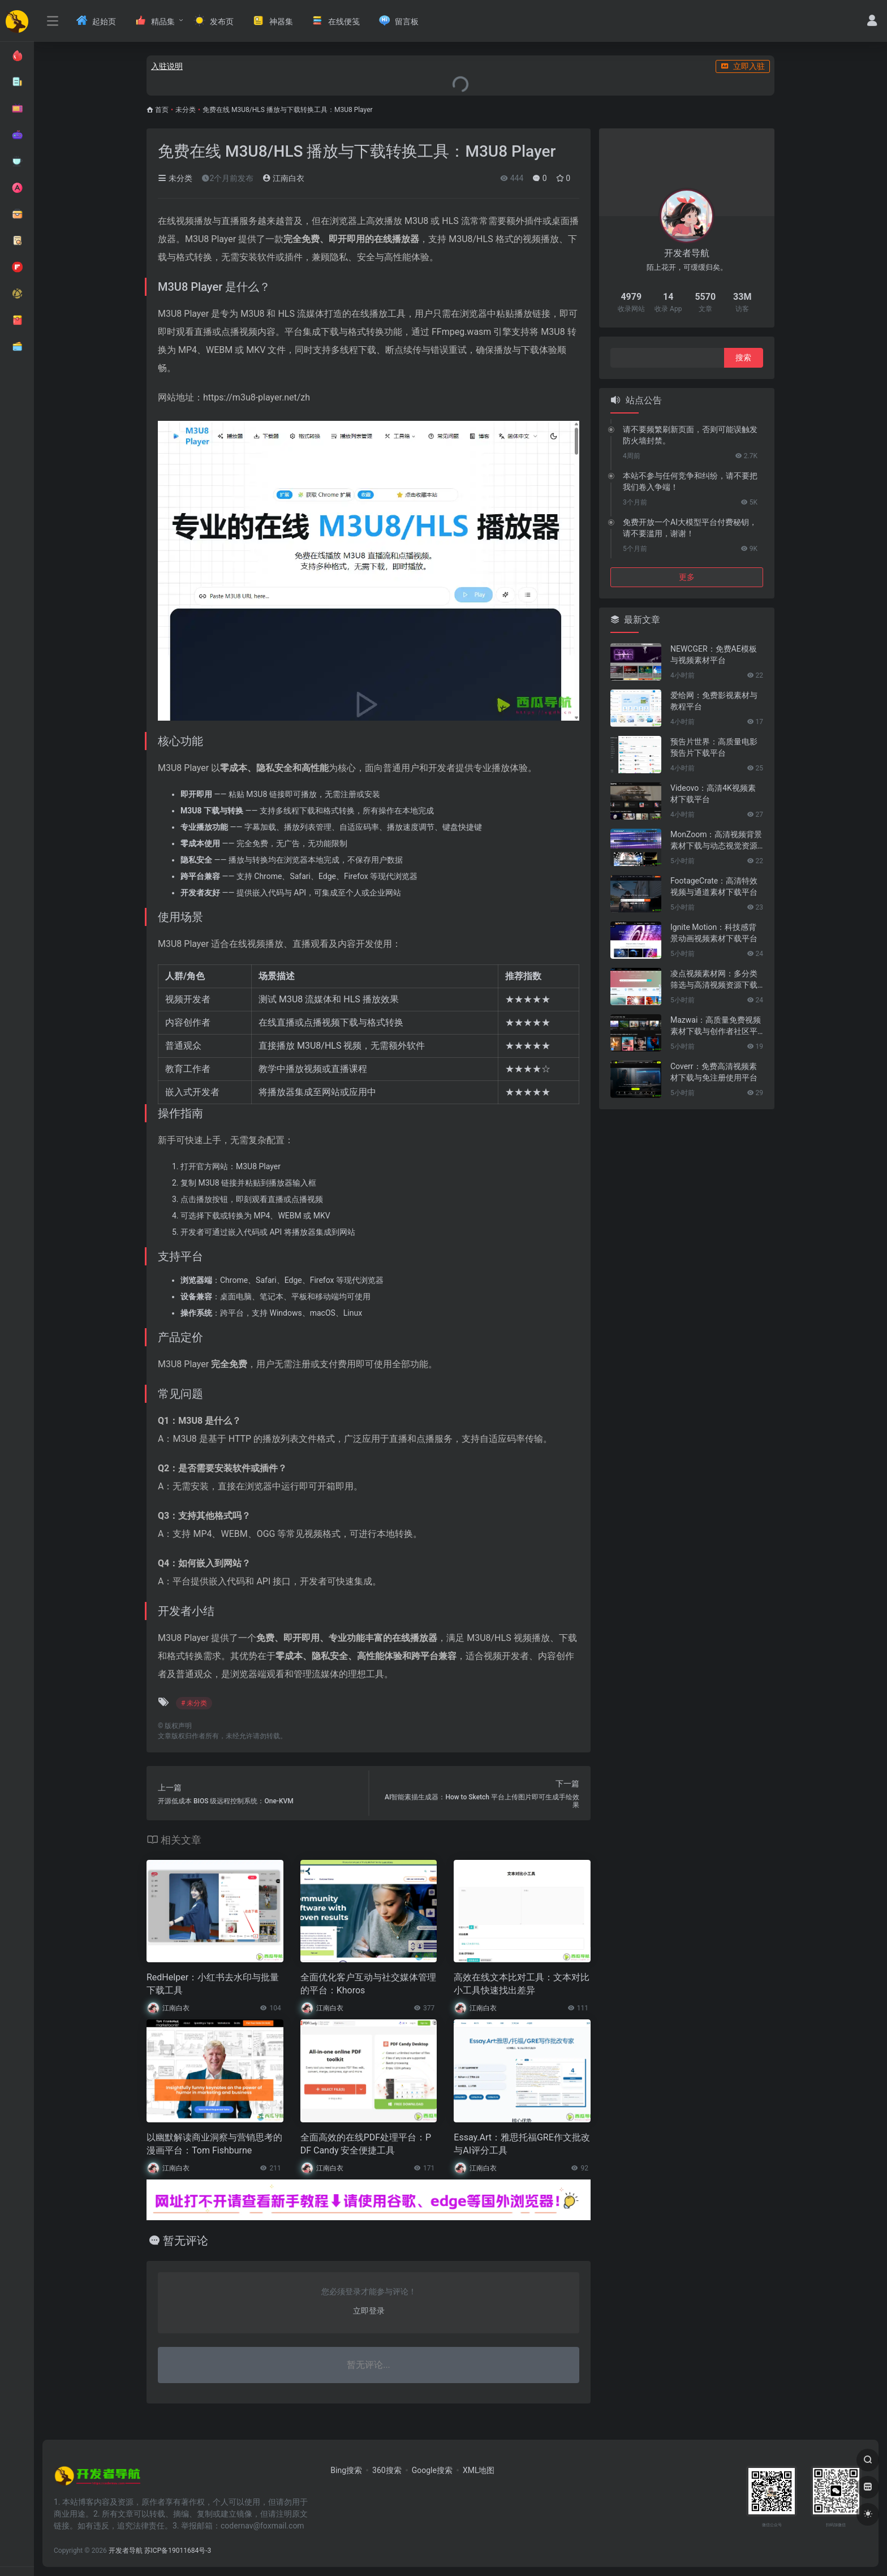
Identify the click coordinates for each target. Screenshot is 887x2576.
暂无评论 (185, 2240)
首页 (162, 110)
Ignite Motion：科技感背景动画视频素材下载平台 (713, 933)
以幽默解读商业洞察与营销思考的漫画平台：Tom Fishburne (214, 2144)
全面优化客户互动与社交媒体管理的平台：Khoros (368, 1984)
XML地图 (479, 2470)
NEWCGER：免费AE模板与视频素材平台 (713, 654)
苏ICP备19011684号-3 (178, 2551)
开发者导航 (126, 2551)
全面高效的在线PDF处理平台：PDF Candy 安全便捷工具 (366, 2144)
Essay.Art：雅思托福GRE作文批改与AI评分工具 (521, 2144)
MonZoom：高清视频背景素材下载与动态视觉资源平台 (716, 840)
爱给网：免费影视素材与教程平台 (713, 701)
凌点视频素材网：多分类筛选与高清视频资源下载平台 (713, 979)
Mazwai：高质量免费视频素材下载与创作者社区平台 (715, 1026)
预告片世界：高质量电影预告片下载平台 (713, 747)
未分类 (185, 110)
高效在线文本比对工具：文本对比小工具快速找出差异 (521, 1984)
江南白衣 (283, 178)
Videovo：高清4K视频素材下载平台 (713, 793)
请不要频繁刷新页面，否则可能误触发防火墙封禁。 (690, 435)
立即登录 (369, 2310)
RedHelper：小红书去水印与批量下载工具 (213, 1984)
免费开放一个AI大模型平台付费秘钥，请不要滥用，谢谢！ (690, 528)
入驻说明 (167, 66)
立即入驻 (743, 66)
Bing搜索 (346, 2470)
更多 (687, 576)
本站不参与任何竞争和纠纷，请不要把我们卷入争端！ (690, 481)
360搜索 (387, 2470)
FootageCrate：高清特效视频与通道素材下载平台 (713, 886)
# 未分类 (194, 1703)
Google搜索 (432, 2470)
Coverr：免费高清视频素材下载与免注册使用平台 (713, 1072)
